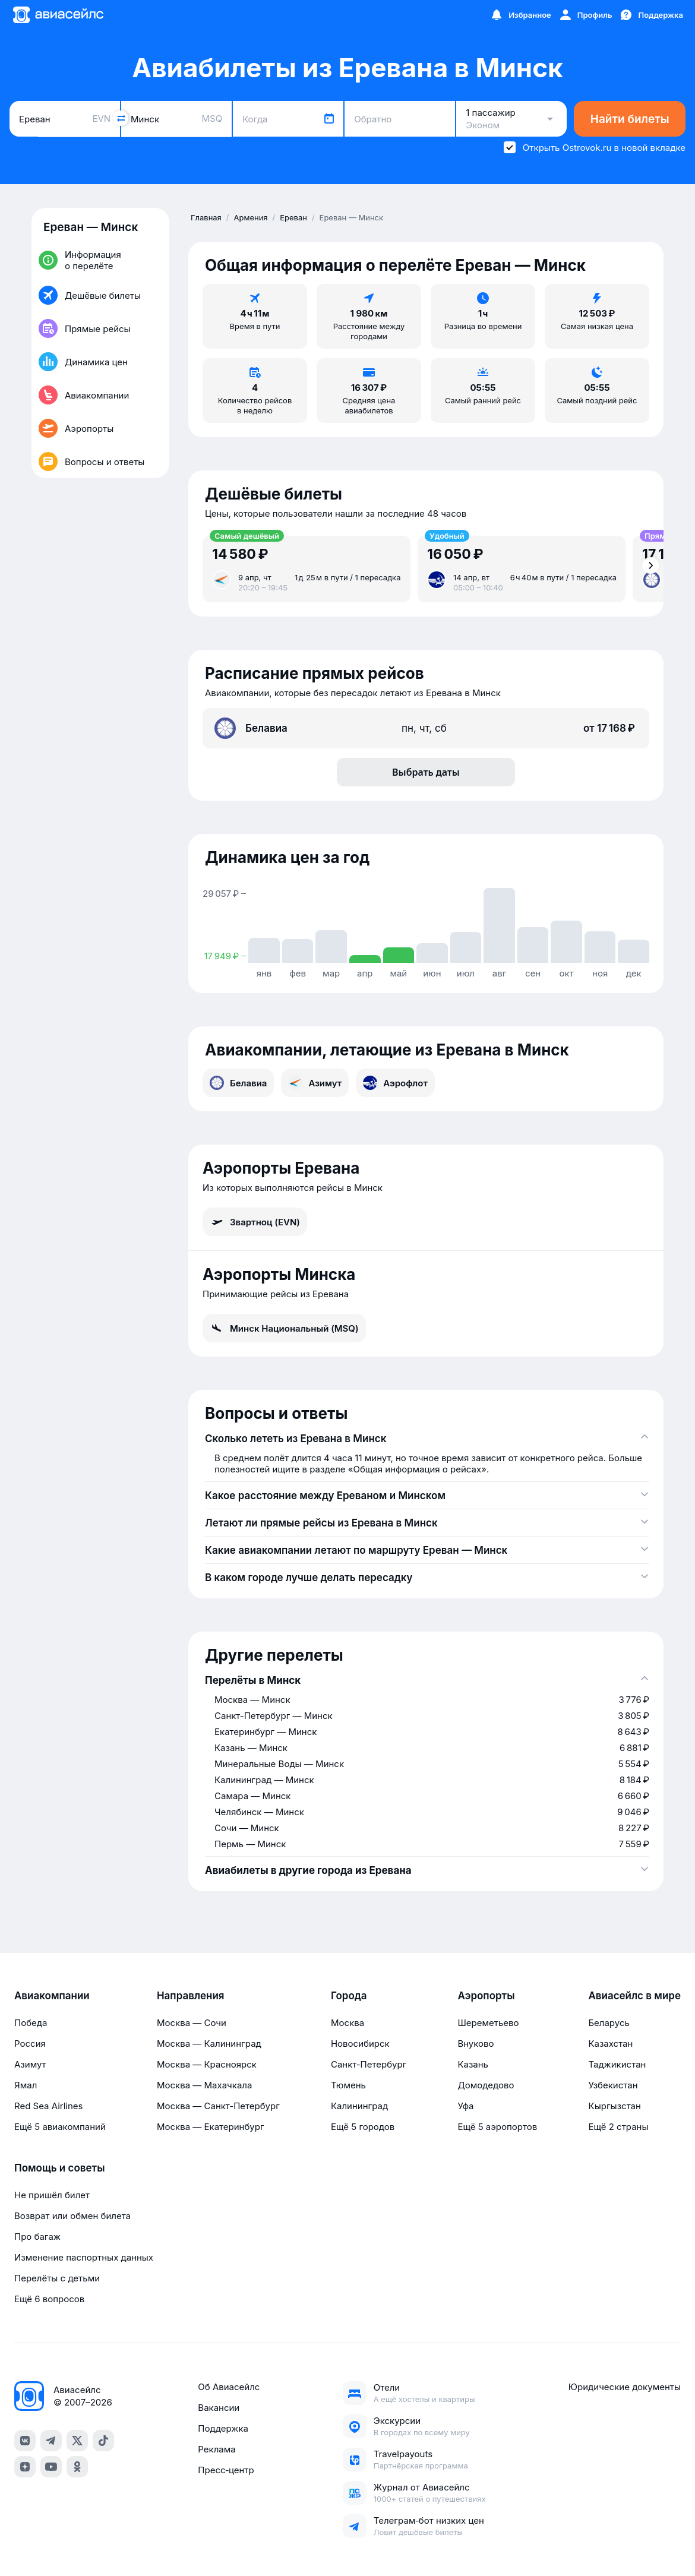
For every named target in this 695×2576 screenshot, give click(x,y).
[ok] (77, 2467)
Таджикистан (617, 2064)
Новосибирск (360, 2043)
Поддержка (223, 2428)
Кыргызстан (614, 2106)
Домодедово (485, 2085)
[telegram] (51, 2440)
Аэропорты (485, 1996)
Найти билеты (629, 119)
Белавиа (238, 1083)
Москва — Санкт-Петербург (218, 2106)
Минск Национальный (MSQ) (284, 1328)
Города (349, 1996)
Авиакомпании (52, 1996)
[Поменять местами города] (120, 118)
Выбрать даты (426, 772)
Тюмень (348, 2085)
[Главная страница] (57, 14)
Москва (347, 2022)
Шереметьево (488, 2022)
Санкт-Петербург (368, 2064)
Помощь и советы (59, 2168)
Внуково (475, 2043)
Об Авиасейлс (229, 2386)
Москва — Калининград (209, 2043)
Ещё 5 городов (362, 2126)
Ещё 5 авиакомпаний (60, 2126)
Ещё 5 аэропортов (497, 2126)
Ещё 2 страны (618, 2126)
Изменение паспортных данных (83, 2257)
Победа (30, 2022)
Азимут (315, 1083)
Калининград (359, 2106)
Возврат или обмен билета (72, 2215)
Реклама (216, 2449)
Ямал (25, 2085)
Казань (472, 2064)
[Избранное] (520, 15)
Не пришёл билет (52, 2195)
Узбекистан (612, 2085)
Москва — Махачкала (204, 2085)
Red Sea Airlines (48, 2106)
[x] (77, 2440)
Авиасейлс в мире (634, 1996)
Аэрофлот (395, 1083)
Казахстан (610, 2043)
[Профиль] (585, 15)
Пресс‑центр (226, 2470)
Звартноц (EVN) (255, 1222)
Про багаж (37, 2236)
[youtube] (51, 2467)
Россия (30, 2043)
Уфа (465, 2106)
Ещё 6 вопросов (49, 2299)
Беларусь (608, 2022)
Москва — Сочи (191, 2022)
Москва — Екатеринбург (210, 2126)
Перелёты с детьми (57, 2278)
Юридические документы (624, 2386)
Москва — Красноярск (207, 2064)
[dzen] (25, 2467)
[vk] (25, 2440)
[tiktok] (103, 2440)
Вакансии (218, 2407)
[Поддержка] (651, 15)
